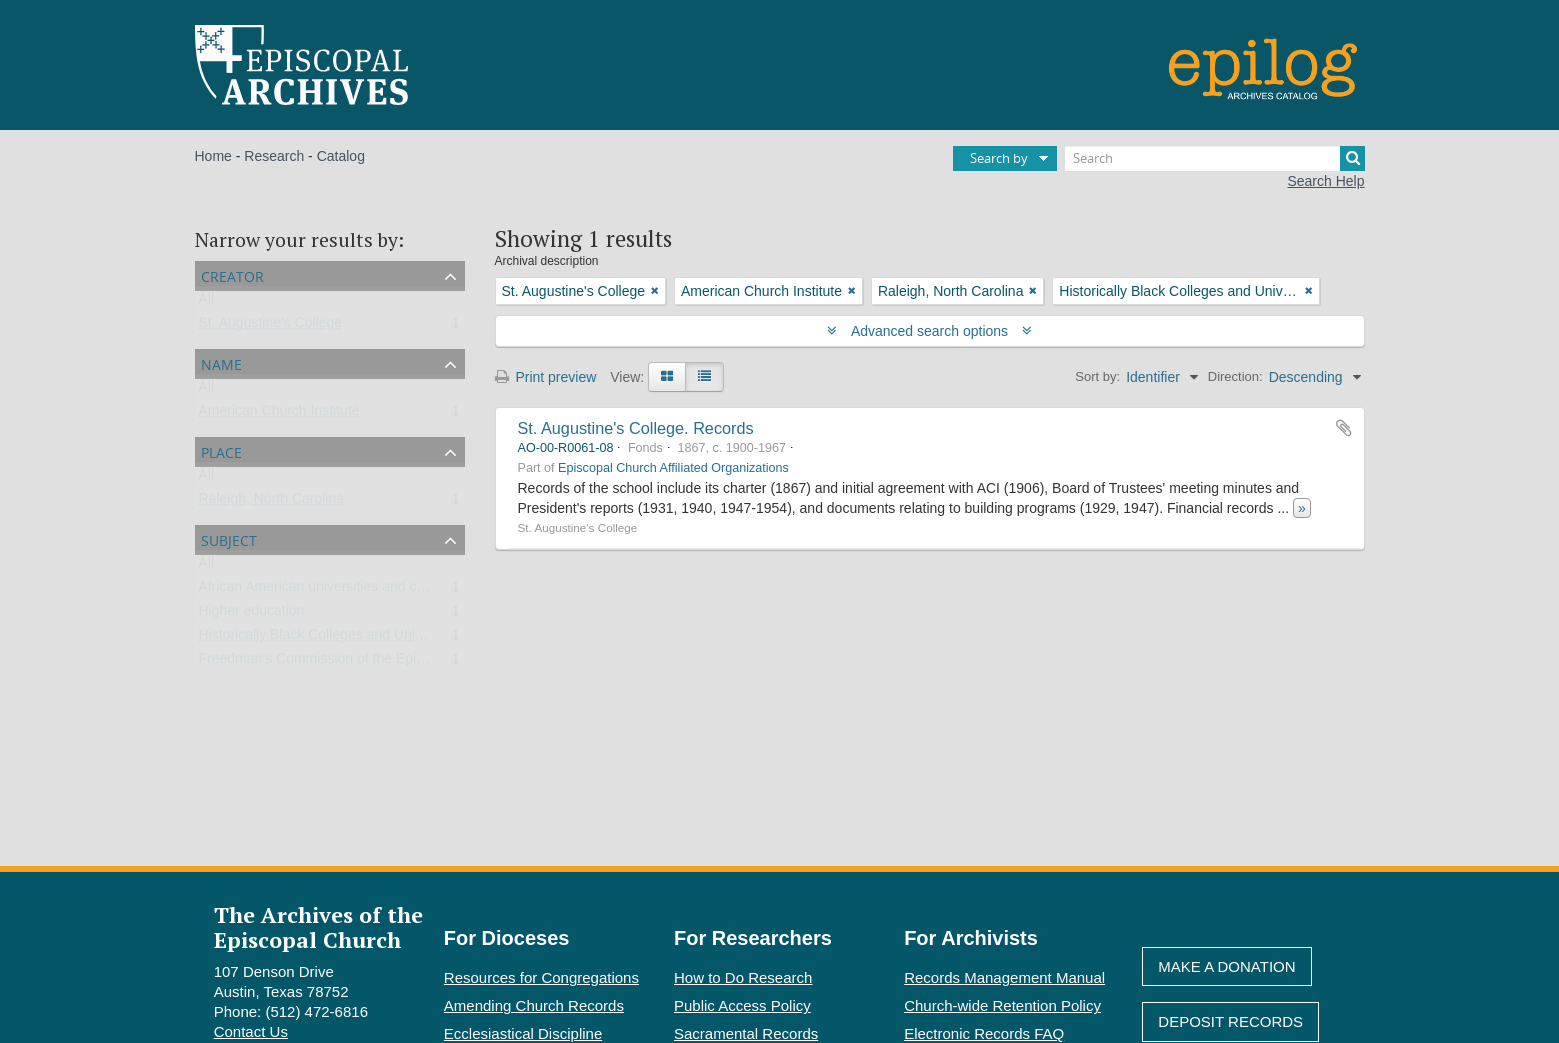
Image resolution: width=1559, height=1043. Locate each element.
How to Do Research (743, 977)
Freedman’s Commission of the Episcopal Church (352, 663)
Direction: (1235, 376)
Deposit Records (1230, 1021)
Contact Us (251, 1031)
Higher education (252, 615)
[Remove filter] (655, 291)
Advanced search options (929, 331)
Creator (232, 274)
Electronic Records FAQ (984, 1033)
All (207, 303)
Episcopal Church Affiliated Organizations (673, 468)
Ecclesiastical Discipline (523, 1033)
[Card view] (667, 377)
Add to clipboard (1344, 428)
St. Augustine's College (271, 327)
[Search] (1215, 158)
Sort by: (1097, 376)
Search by (999, 158)
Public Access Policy (742, 1005)
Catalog (341, 156)
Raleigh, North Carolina (272, 503)
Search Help (1325, 181)
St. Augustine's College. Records (636, 428)
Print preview (546, 377)
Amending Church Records (534, 1005)
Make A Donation (1226, 966)
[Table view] (704, 377)
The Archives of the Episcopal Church (318, 927)
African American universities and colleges (330, 591)
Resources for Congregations (541, 977)
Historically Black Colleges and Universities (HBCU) (359, 639)
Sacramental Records (746, 1033)
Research (274, 156)
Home (213, 156)
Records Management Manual (1004, 977)
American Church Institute (279, 415)
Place (221, 450)
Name (221, 362)
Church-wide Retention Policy (1002, 1005)
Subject (229, 538)
